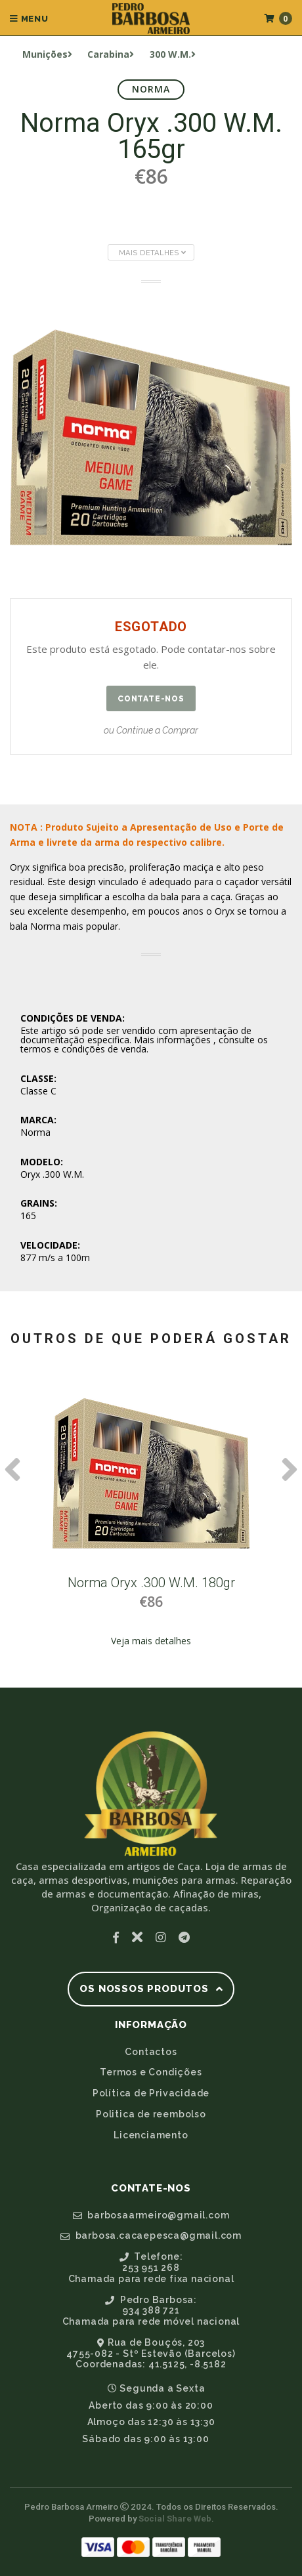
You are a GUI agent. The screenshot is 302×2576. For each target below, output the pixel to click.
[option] (151, 1521)
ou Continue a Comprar (151, 730)
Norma (151, 89)
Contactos (151, 2051)
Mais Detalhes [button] (152, 252)
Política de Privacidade (151, 2093)
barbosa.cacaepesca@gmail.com (151, 2235)
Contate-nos (151, 698)
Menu (29, 19)
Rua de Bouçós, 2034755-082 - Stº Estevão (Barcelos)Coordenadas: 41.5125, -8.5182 (150, 2353)
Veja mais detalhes (151, 1640)
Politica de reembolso (151, 2114)
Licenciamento (151, 2135)
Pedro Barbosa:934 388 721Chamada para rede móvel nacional (151, 2311)
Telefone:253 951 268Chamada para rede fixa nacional (151, 2267)
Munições (47, 54)
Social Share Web (175, 2519)
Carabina (110, 54)
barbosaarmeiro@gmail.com (151, 2215)
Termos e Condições (151, 2072)
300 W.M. (173, 54)
